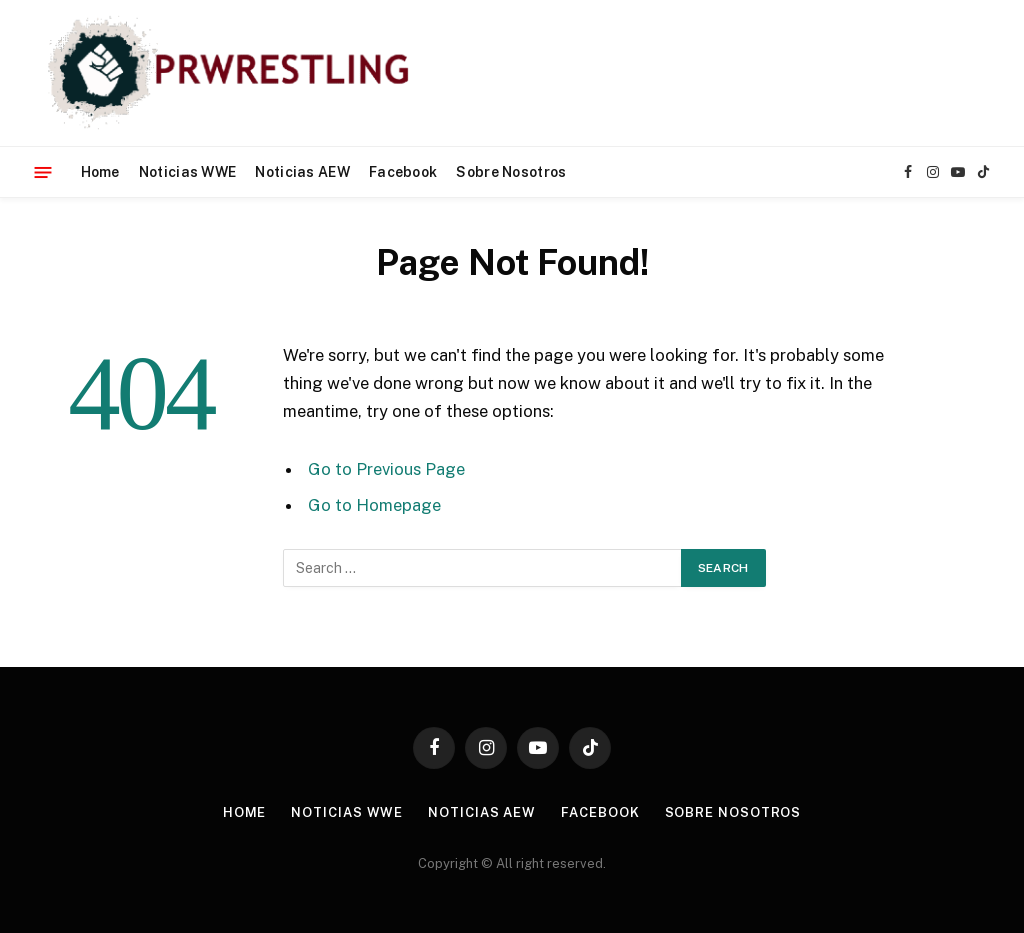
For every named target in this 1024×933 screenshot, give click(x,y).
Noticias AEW (302, 172)
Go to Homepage (374, 505)
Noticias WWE (187, 172)
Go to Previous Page (386, 469)
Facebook (403, 172)
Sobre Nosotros (511, 172)
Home (100, 172)
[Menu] (43, 171)
